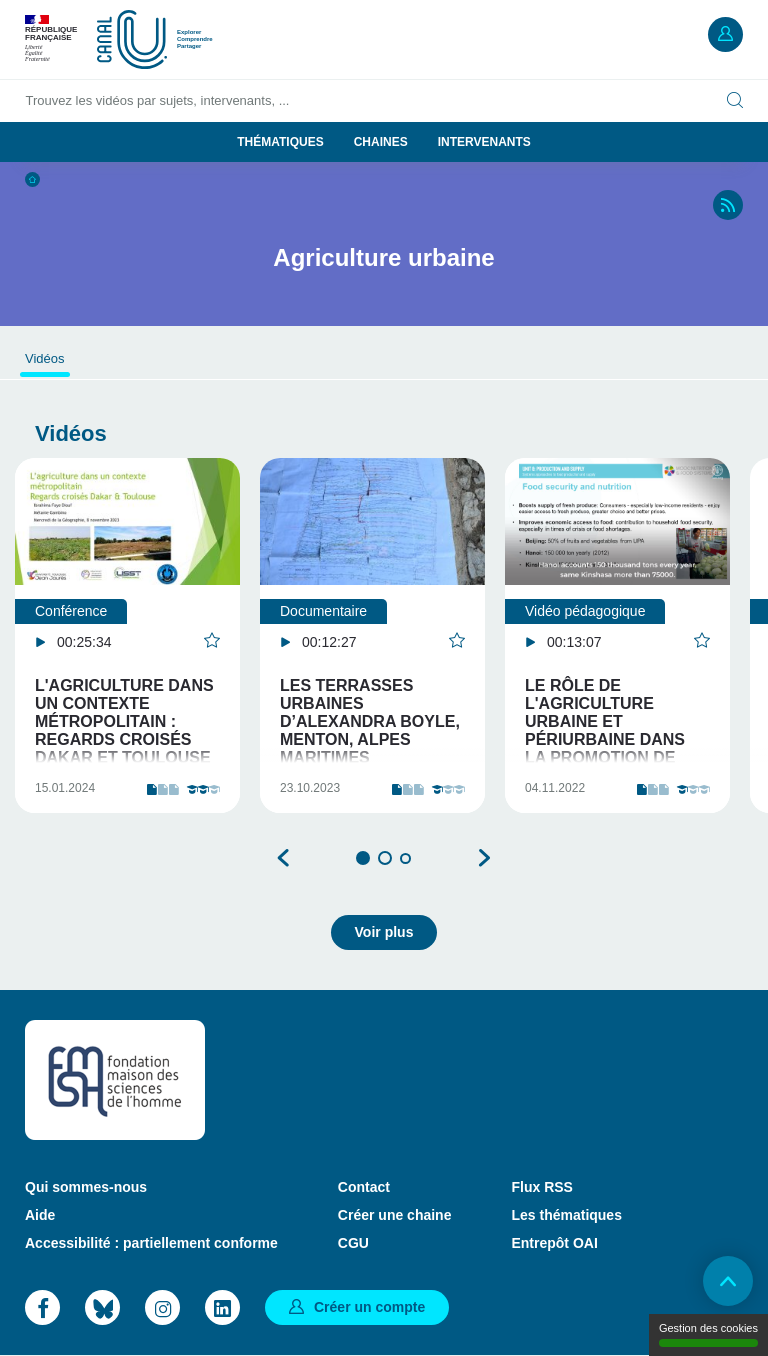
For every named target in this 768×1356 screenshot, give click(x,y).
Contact (364, 1187)
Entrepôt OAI (554, 1243)
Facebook (42, 1307)
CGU (353, 1243)
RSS (728, 205)
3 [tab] (405, 858)
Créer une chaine (395, 1215)
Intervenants (484, 142)
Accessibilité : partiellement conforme (151, 1243)
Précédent (284, 858)
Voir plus (384, 932)
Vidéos (45, 358)
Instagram (162, 1307)
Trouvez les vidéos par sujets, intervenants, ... (158, 100)
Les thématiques (566, 1215)
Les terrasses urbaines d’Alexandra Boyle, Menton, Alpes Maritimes (370, 721)
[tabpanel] (127, 635)
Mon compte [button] (725, 34)
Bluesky (102, 1307)
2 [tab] (385, 858)
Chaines (381, 142)
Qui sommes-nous (86, 1187)
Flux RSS (541, 1187)
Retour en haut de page (728, 1281)
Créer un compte (369, 1307)
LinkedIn (222, 1307)
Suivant (484, 858)
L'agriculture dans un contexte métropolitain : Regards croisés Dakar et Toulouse (124, 721)
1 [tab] (363, 858)
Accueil (32, 179)
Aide (40, 1215)
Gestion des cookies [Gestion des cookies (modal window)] (708, 1334)
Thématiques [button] (280, 142)
